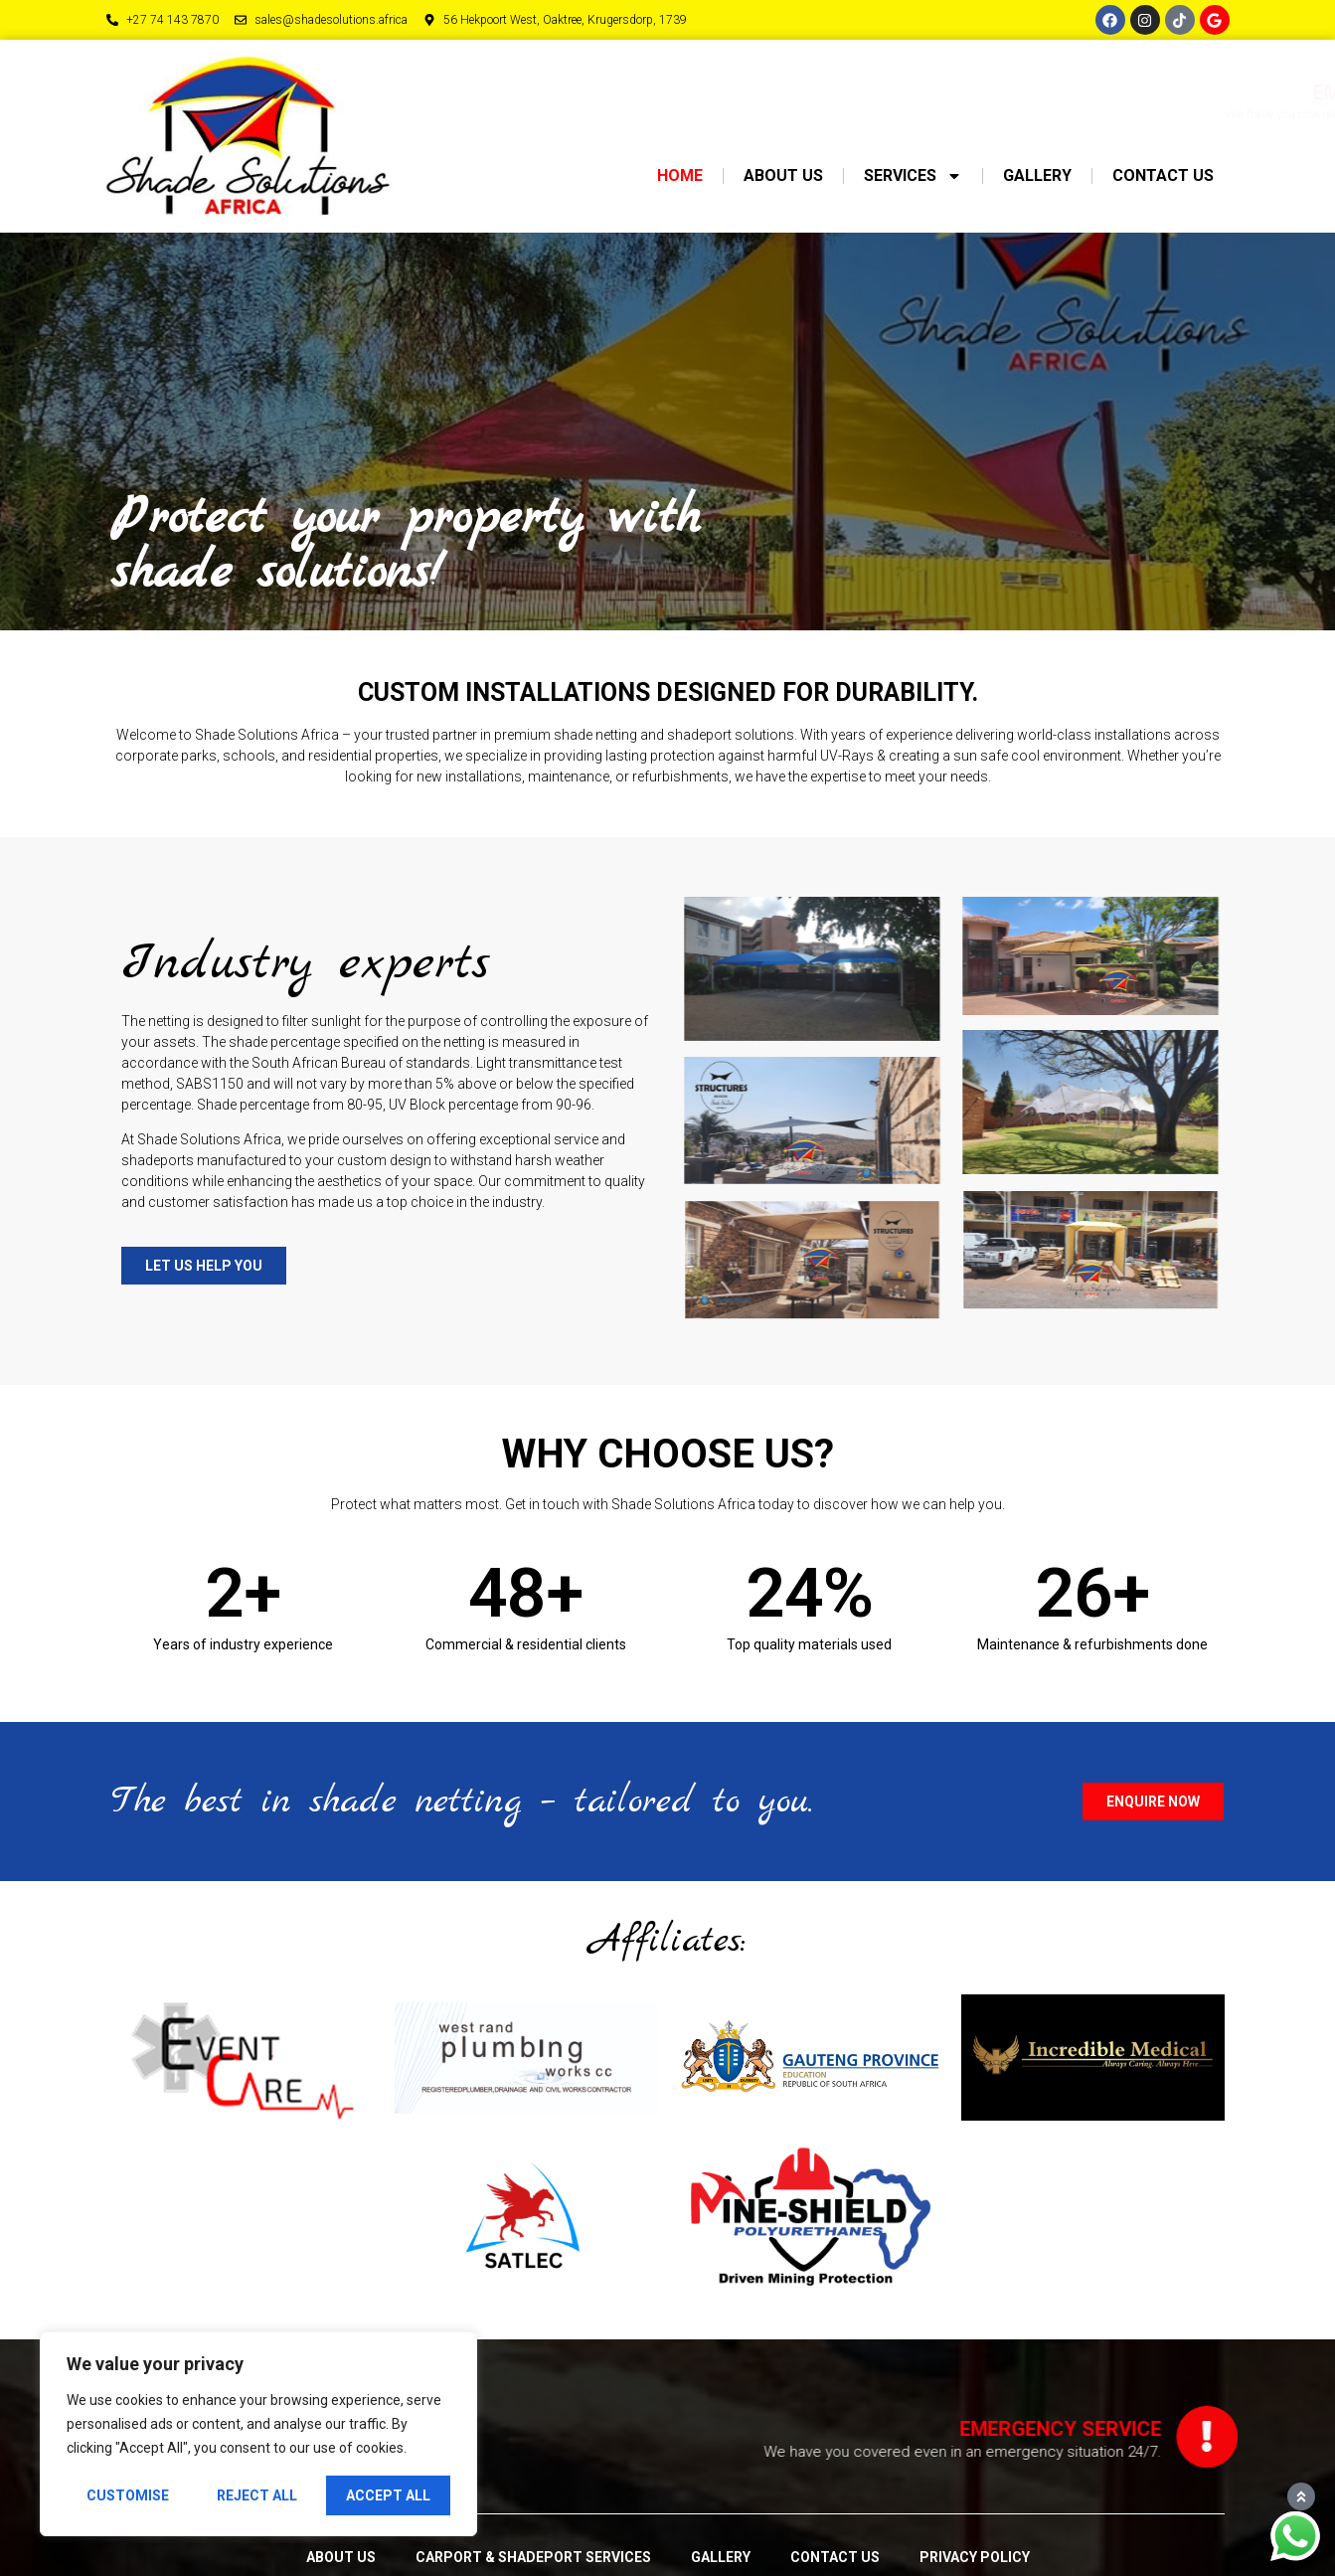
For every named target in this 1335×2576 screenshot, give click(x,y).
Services (913, 176)
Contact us (1163, 175)
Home (680, 175)
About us (783, 175)
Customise (127, 2495)
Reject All (257, 2495)
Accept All (388, 2495)
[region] (258, 2433)
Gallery (1037, 175)
